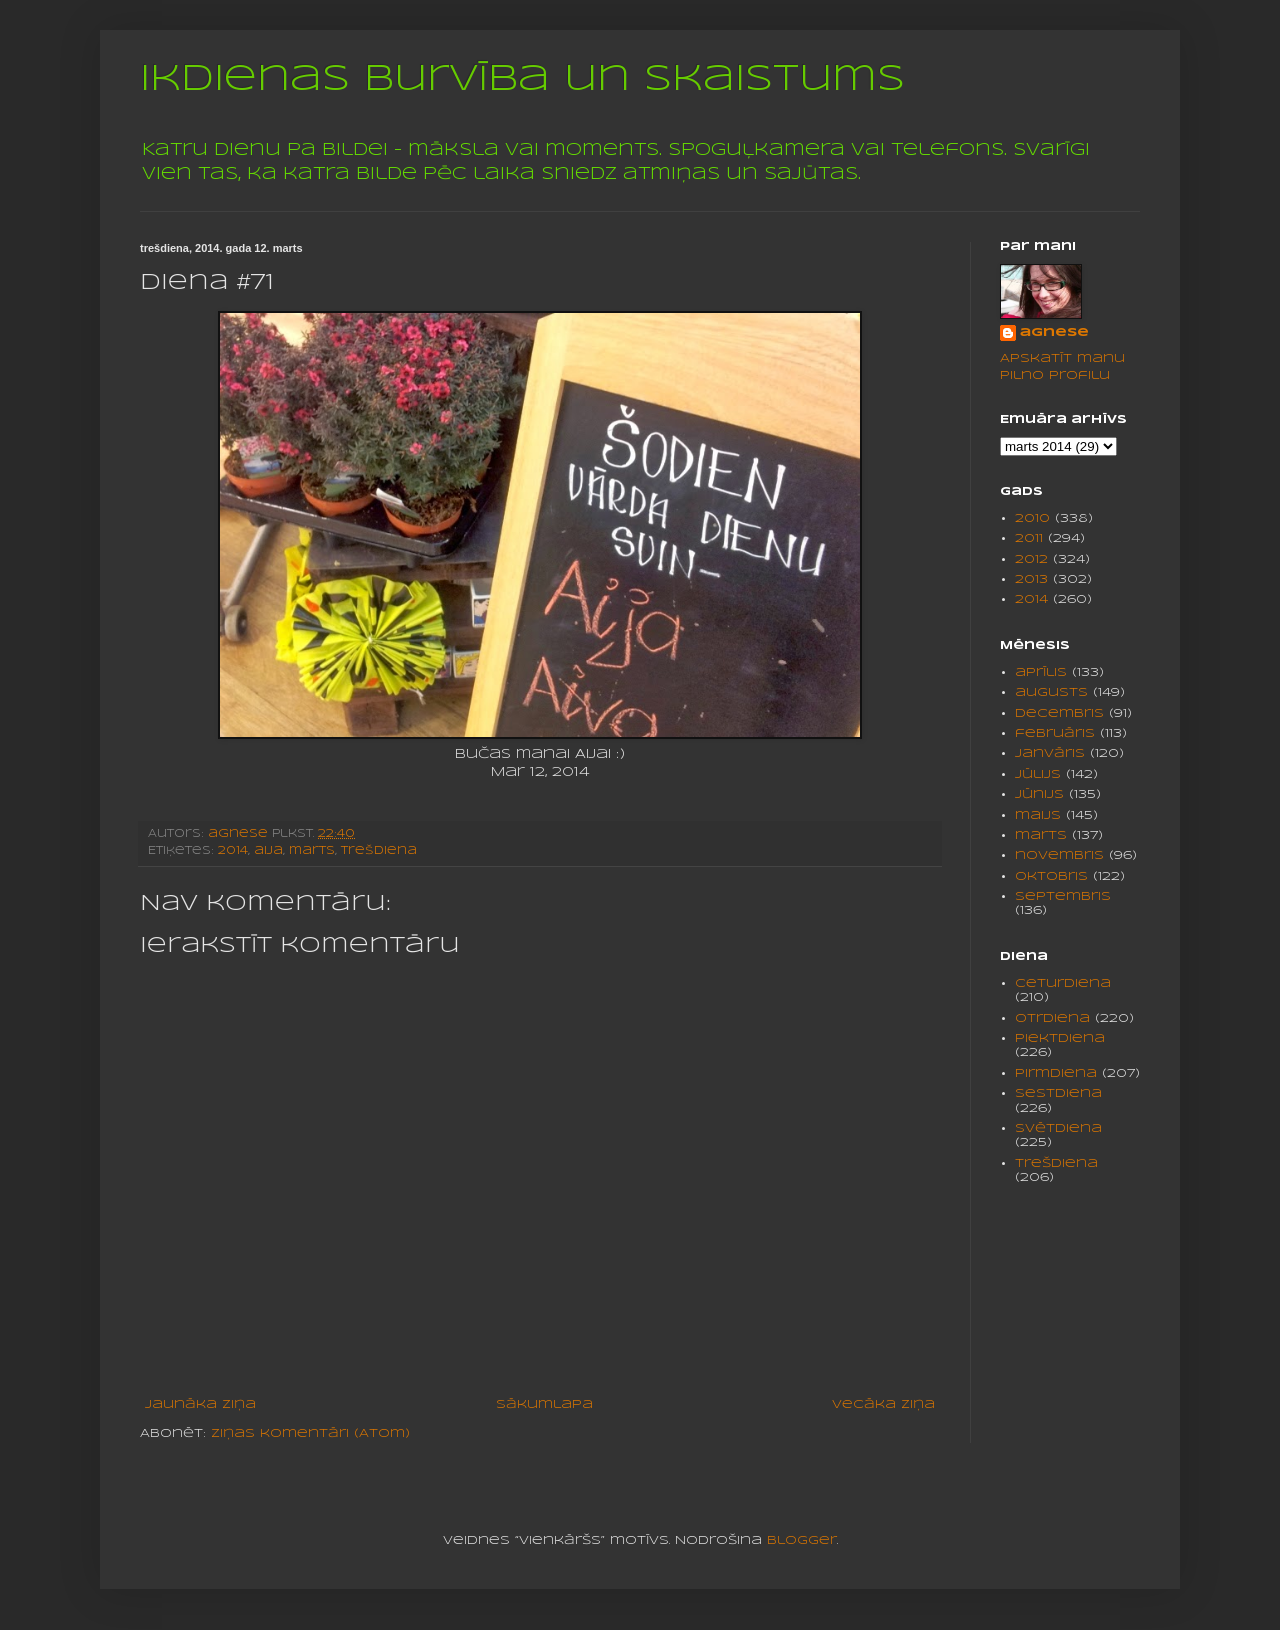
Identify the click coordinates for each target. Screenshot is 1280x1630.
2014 (233, 851)
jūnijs (1039, 794)
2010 (1032, 518)
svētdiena (1058, 1128)
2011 (1029, 538)
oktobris (1051, 876)
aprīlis (1041, 672)
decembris (1059, 713)
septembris (1063, 896)
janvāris (1050, 753)
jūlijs (1038, 774)
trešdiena (379, 851)
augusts (1051, 692)
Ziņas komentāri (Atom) (310, 1433)
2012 (1031, 559)
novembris (1059, 855)
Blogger (802, 1540)
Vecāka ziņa (883, 1404)
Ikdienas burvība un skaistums (522, 80)
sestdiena (1058, 1093)
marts (312, 851)
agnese (1054, 332)
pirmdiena (1056, 1073)
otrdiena (1052, 1018)
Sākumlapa (544, 1404)
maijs (1038, 815)
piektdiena (1060, 1038)
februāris (1055, 733)
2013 (1031, 579)
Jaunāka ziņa (200, 1404)
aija (268, 851)
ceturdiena (1063, 983)
